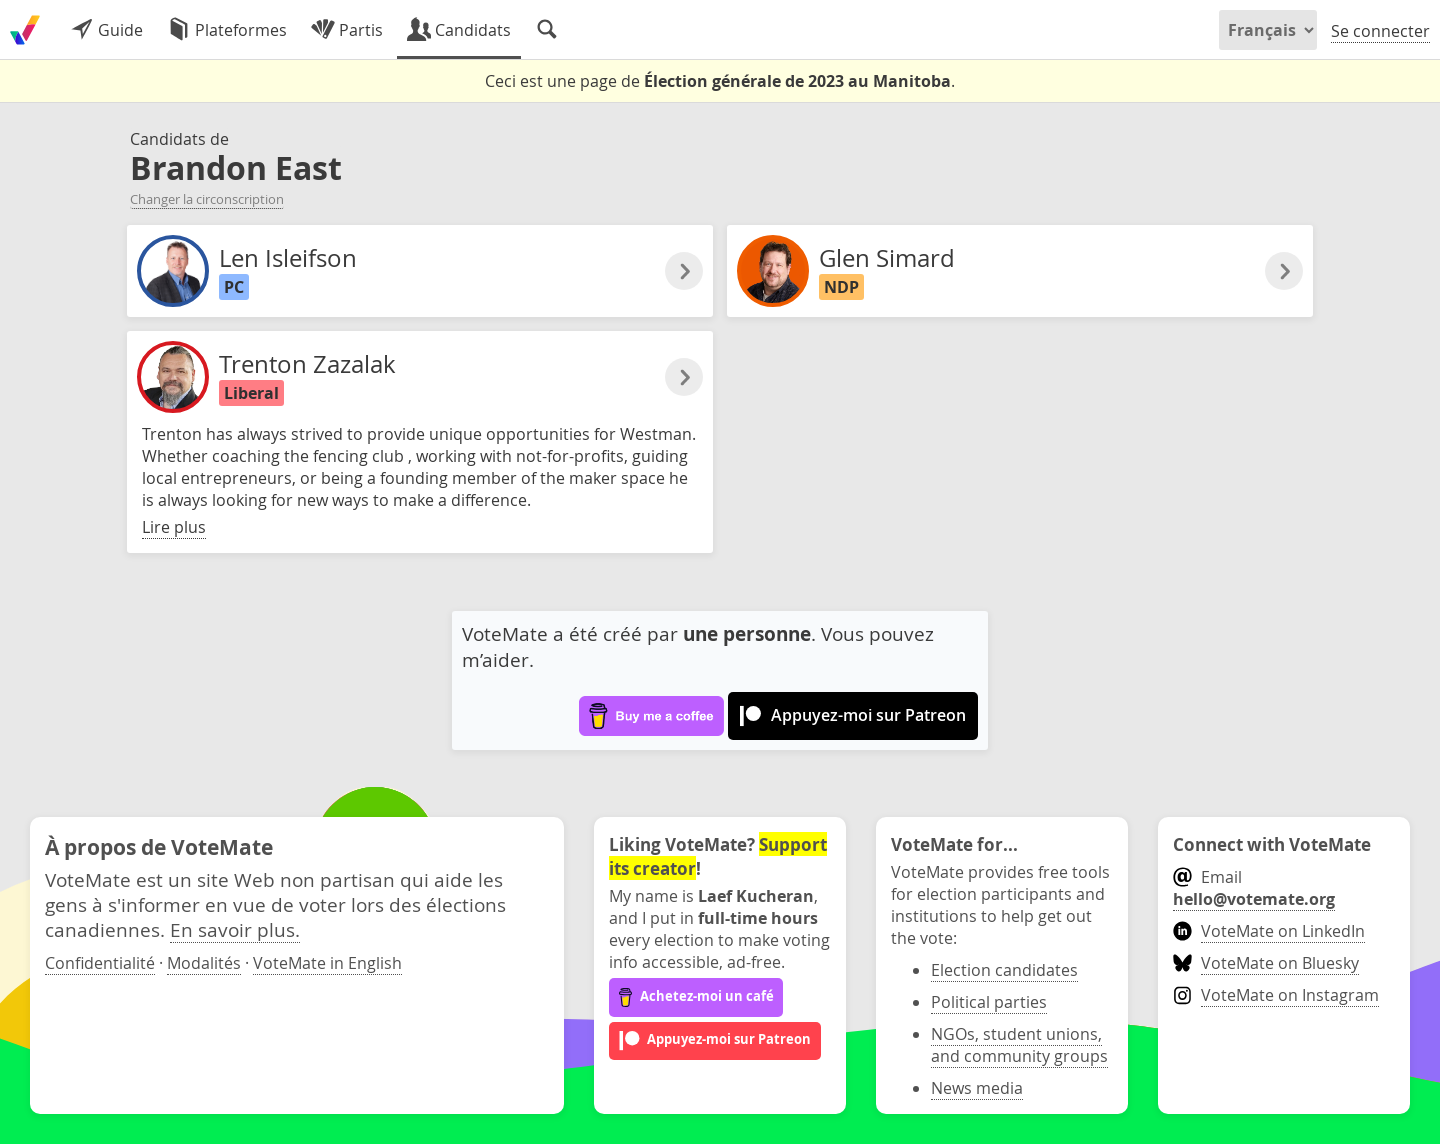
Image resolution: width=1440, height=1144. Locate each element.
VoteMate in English (327, 963)
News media (977, 1088)
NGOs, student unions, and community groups (1019, 1045)
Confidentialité (100, 963)
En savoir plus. (235, 929)
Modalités (204, 963)
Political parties (989, 1002)
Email (1254, 888)
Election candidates (1004, 970)
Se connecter (1380, 31)
